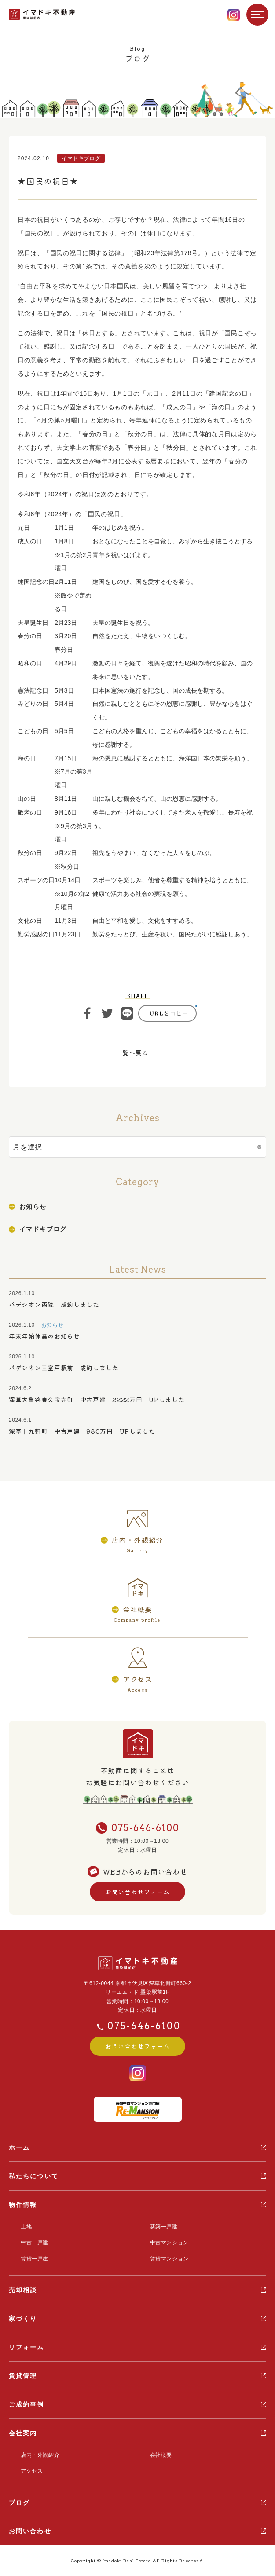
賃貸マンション (169, 2259)
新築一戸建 (164, 2227)
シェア (87, 1013)
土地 (26, 2227)
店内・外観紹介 (40, 2455)
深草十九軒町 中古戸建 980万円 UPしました (82, 1431)
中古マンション (169, 2242)
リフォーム (26, 2347)
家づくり (23, 2318)
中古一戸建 (34, 2242)
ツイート (107, 1013)
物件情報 (23, 2204)
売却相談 (23, 2289)
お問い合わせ (30, 2531)
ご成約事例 (26, 2404)
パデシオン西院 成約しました (54, 1304)
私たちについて (34, 2176)
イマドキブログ (43, 1229)
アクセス (32, 2471)
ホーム (19, 2147)
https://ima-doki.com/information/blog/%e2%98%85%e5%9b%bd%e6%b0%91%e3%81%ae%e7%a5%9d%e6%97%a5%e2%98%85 (167, 1013)
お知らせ (33, 1206)
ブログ (19, 2502)
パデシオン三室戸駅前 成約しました (64, 1367)
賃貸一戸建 (34, 2259)
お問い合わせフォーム (137, 1891)
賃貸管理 (23, 2375)
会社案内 (23, 2433)
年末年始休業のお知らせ (44, 1336)
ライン (127, 1013)
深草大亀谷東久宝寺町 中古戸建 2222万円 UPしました (96, 1399)
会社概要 (161, 2455)
